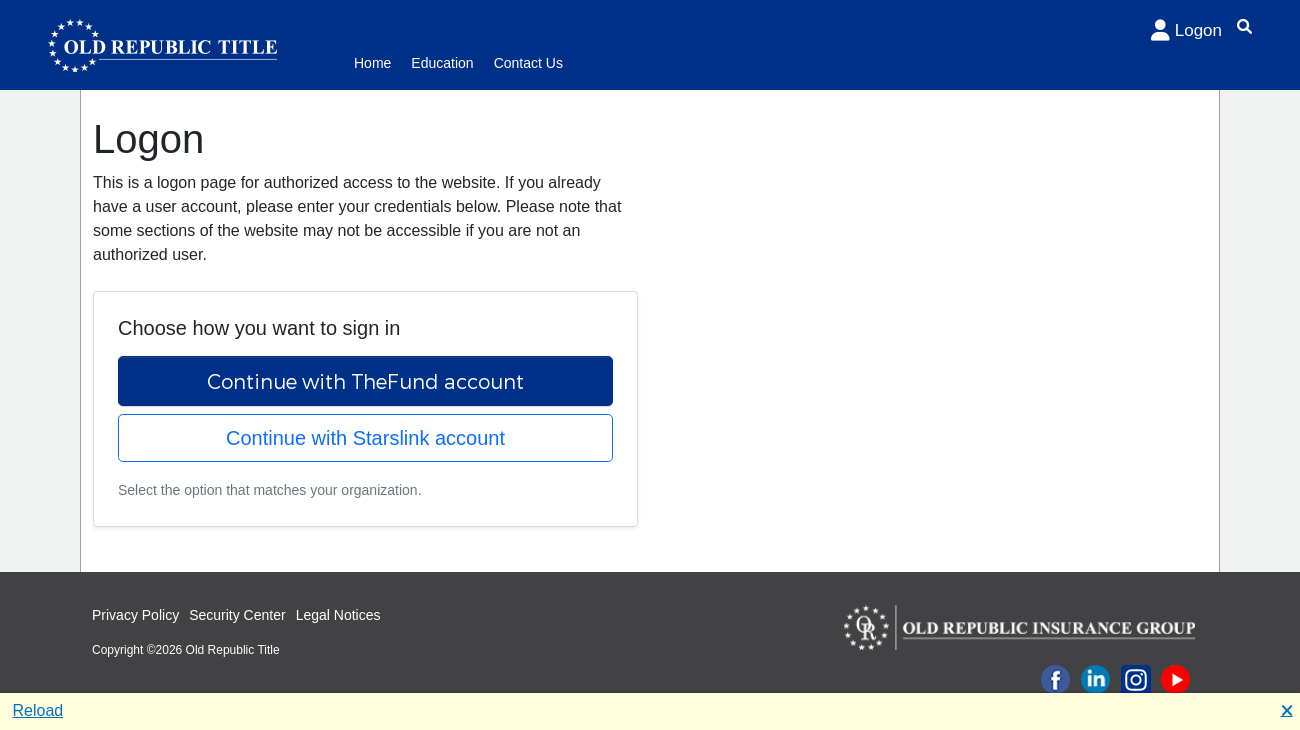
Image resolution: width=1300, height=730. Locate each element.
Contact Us (528, 63)
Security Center (237, 615)
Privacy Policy (135, 615)
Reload (38, 710)
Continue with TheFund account (365, 381)
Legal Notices (338, 615)
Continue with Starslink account (365, 438)
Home (372, 63)
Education (442, 63)
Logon (1186, 30)
